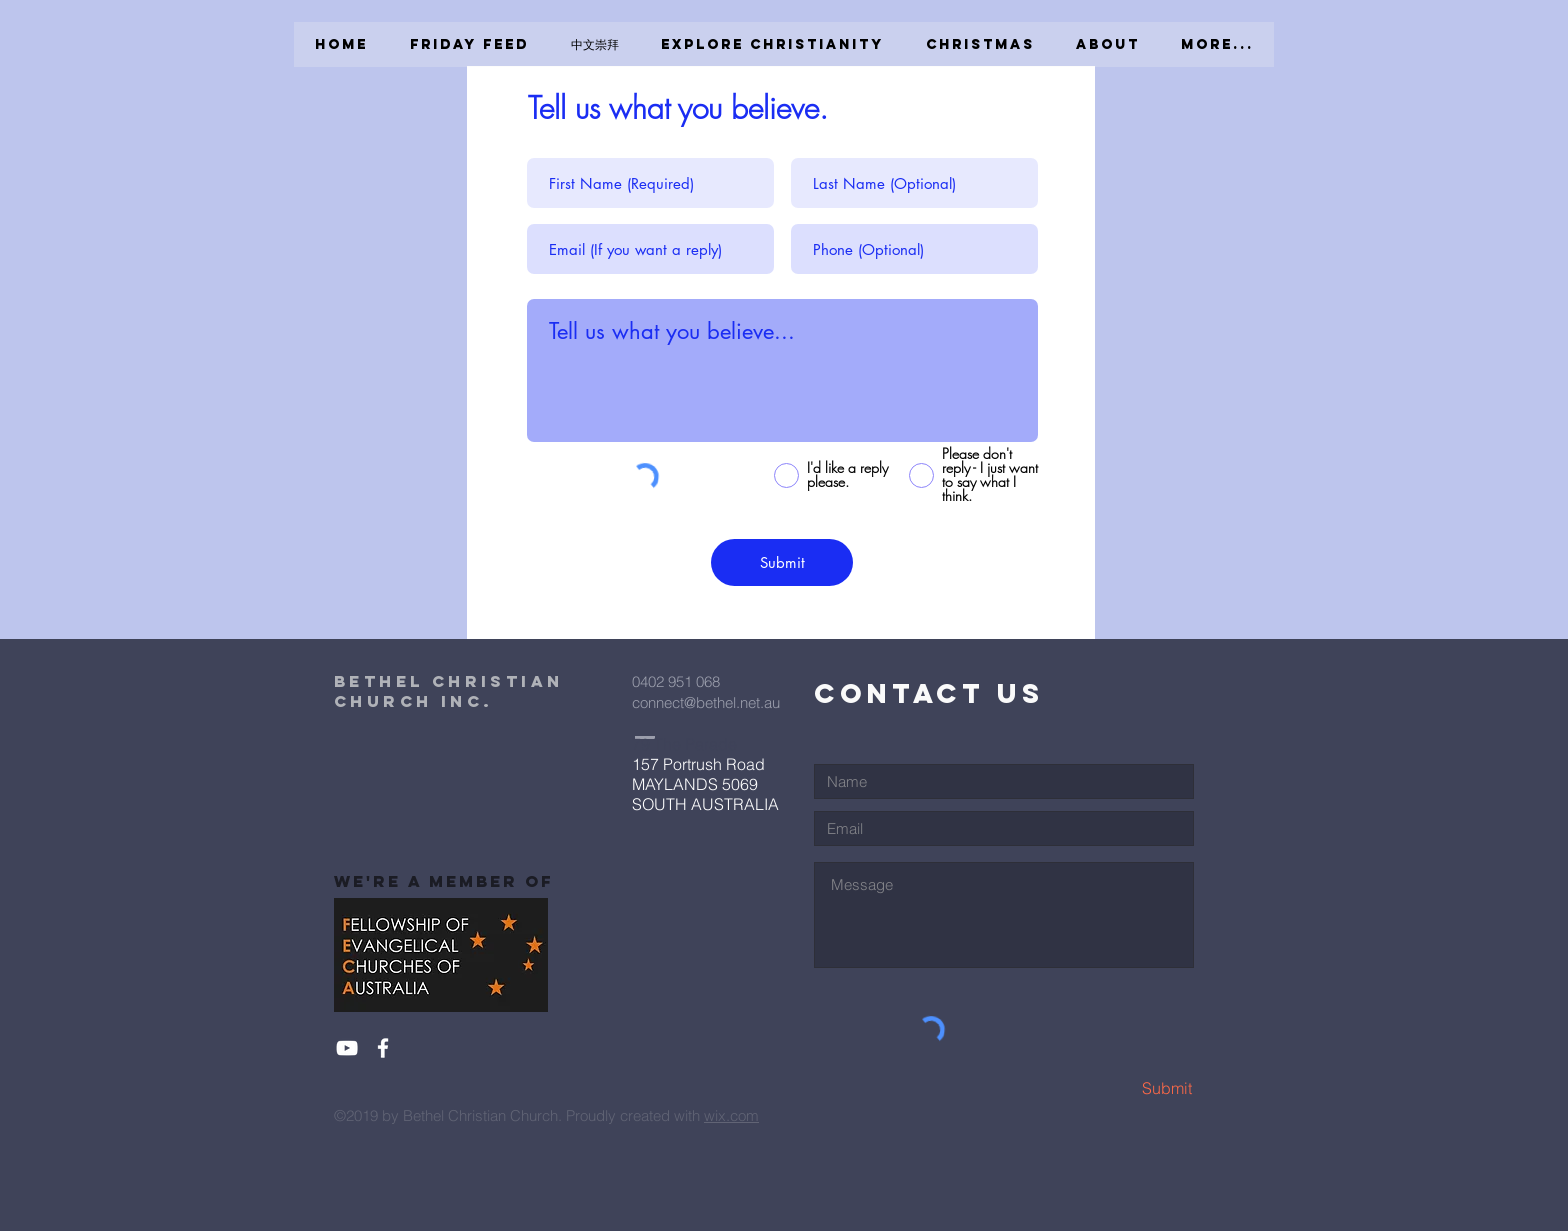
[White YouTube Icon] (347, 1048)
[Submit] (782, 562)
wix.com (731, 1115)
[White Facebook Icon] (383, 1048)
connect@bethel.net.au (706, 702)
